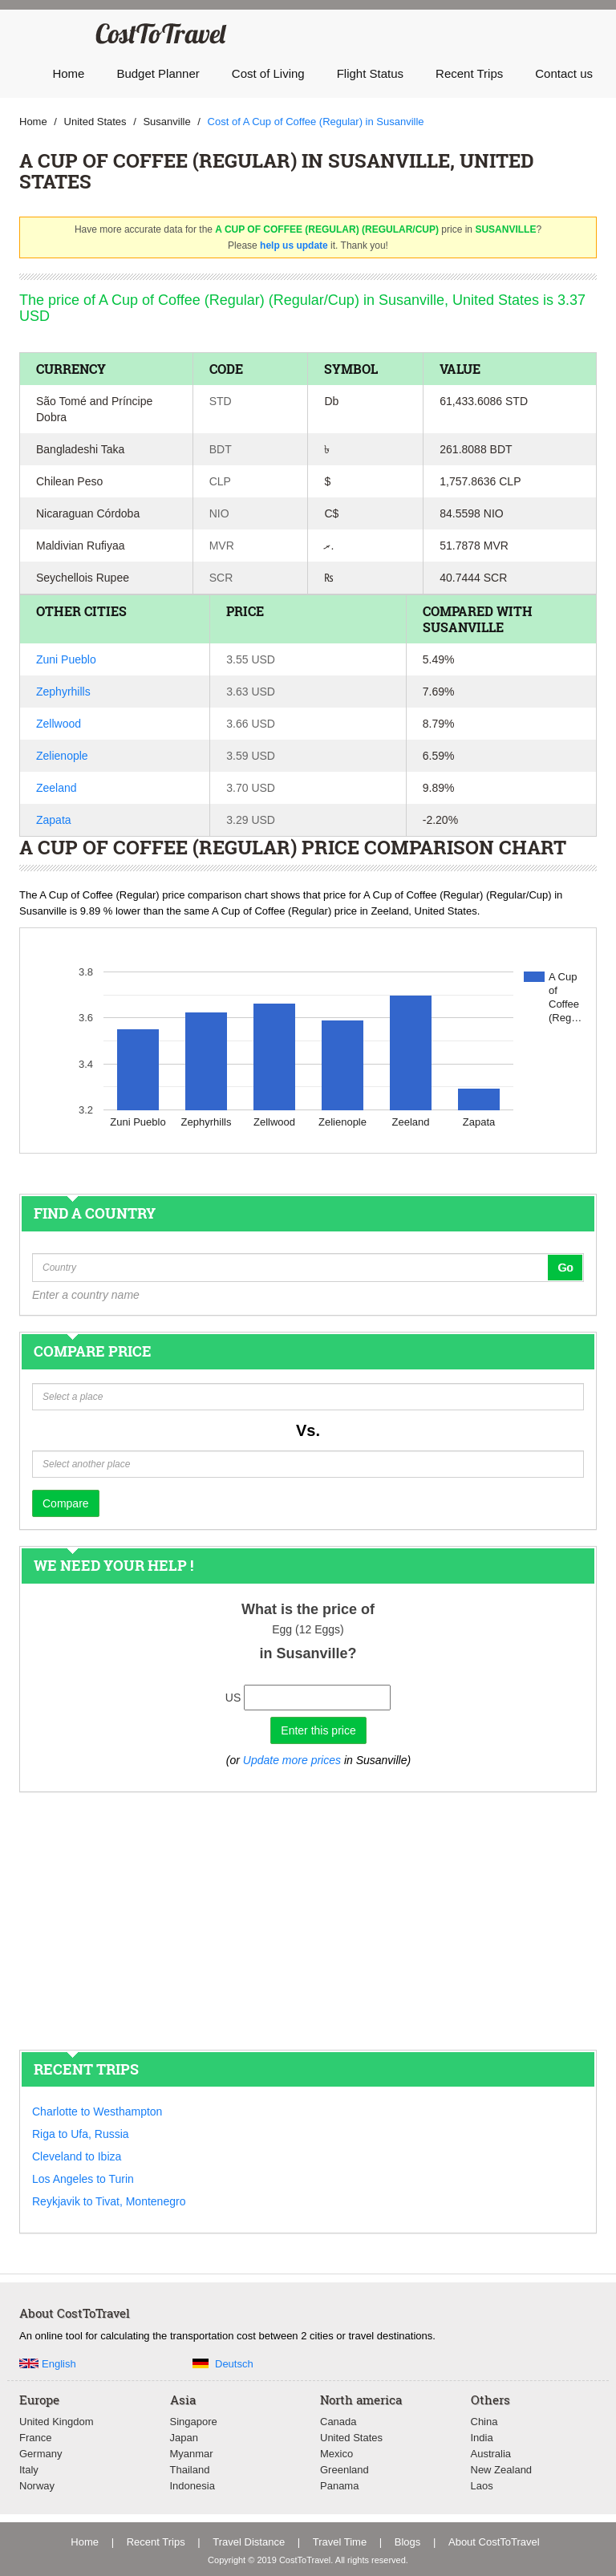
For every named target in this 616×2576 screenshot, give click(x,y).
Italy (28, 2470)
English (59, 2364)
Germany (40, 2454)
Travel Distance (249, 2542)
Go (565, 1267)
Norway (37, 2486)
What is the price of (308, 1609)
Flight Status (370, 73)
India (482, 2438)
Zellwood (58, 723)
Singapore (193, 2422)
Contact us (564, 73)
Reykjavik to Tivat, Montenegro (108, 2201)
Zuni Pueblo (66, 659)
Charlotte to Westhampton (97, 2111)
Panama (339, 2486)
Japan (184, 2438)
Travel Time (340, 2542)
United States (351, 2438)
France (35, 2438)
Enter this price (318, 1730)
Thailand (190, 2470)
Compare (66, 1503)
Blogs (408, 2542)
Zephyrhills (63, 691)
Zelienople (62, 755)
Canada (338, 2422)
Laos (482, 2486)
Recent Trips (469, 73)
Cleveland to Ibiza (76, 2156)
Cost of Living (268, 73)
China (484, 2422)
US (233, 1697)
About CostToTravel (494, 2542)
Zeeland (56, 787)
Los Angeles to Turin (83, 2178)
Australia (491, 2454)
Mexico (336, 2454)
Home (68, 73)
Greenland (344, 2470)
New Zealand (502, 2470)
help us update (294, 245)
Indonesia (192, 2486)
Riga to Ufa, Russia (80, 2134)
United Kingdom (56, 2422)
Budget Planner (157, 73)
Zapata (53, 819)
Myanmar (191, 2454)
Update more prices (292, 1760)
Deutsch (234, 2364)
